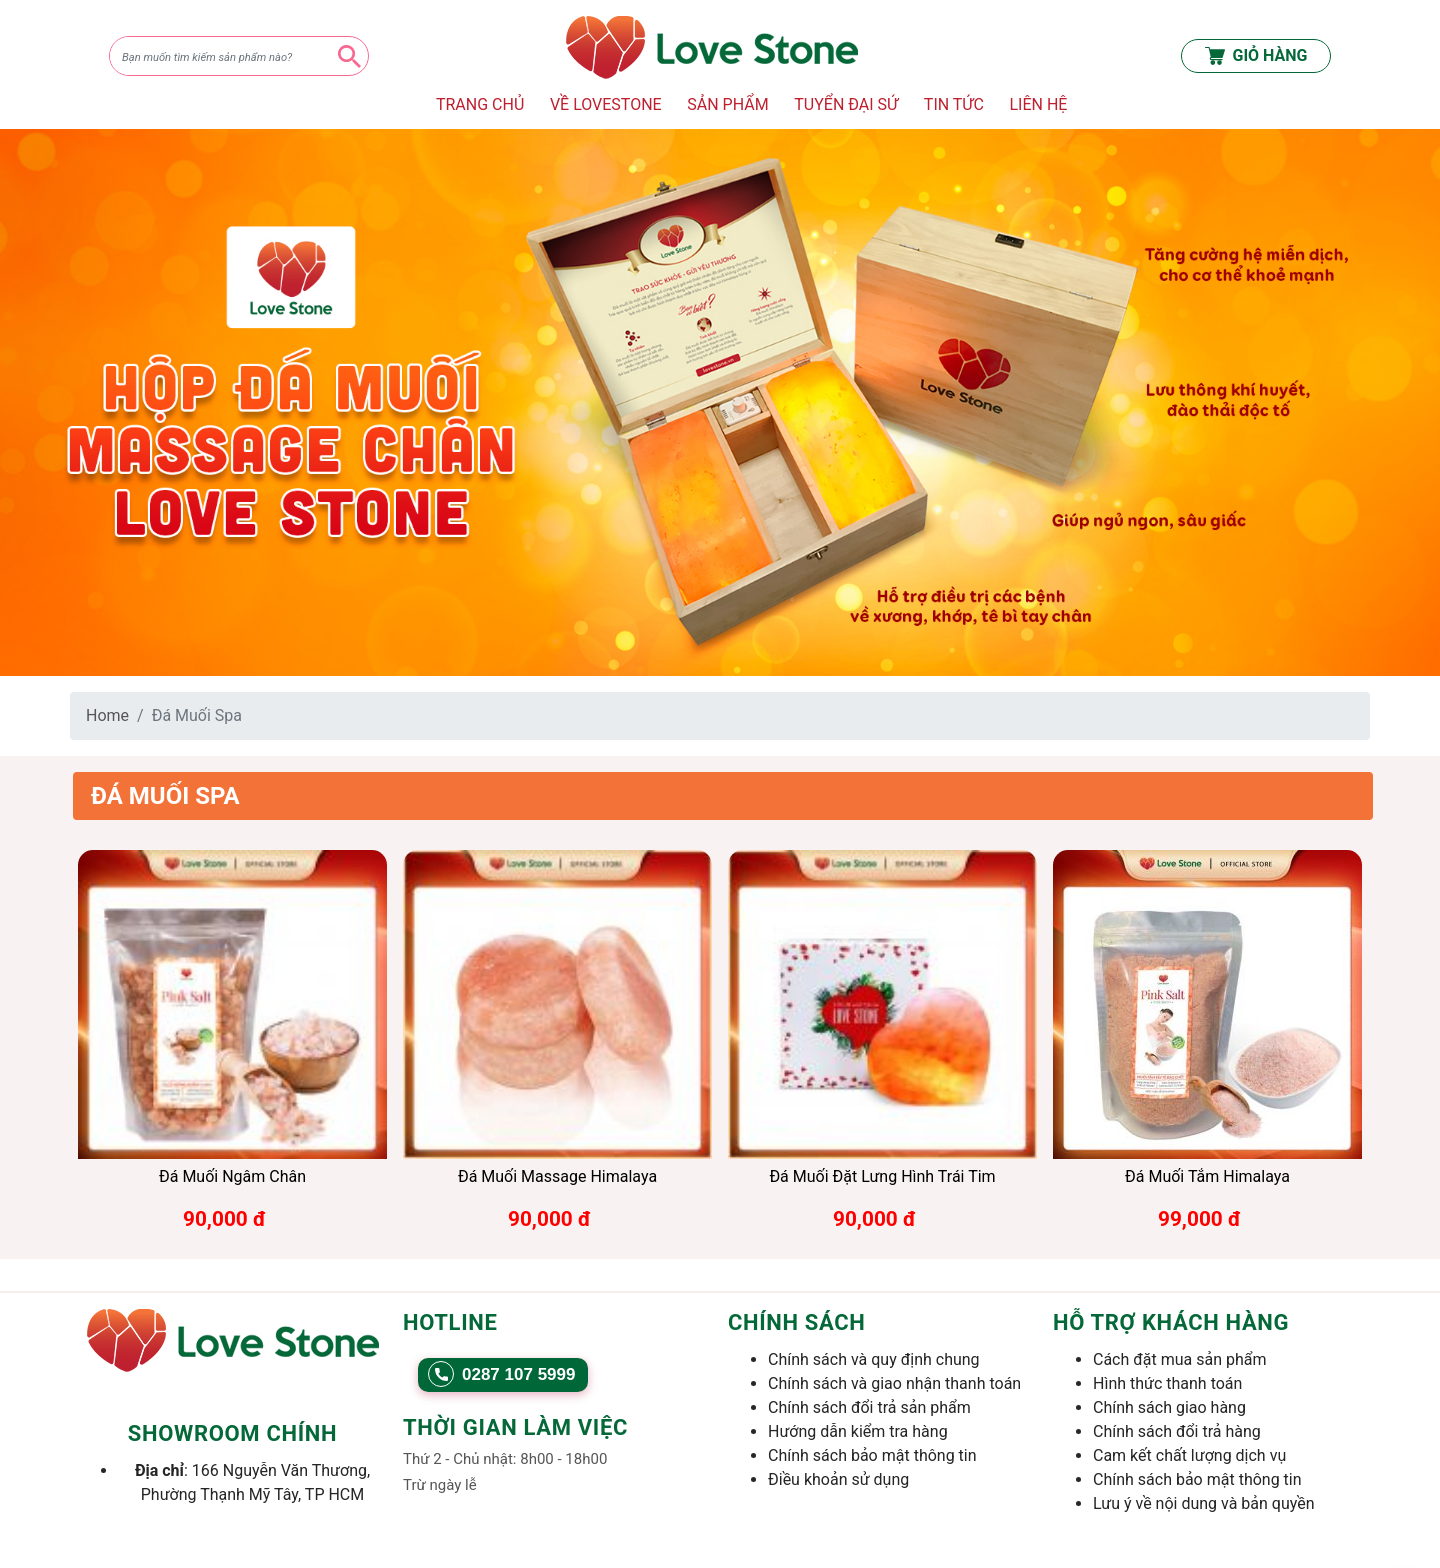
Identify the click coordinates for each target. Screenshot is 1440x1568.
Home (107, 715)
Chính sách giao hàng (1169, 1407)
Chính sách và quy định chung (874, 1359)
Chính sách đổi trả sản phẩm (869, 1407)
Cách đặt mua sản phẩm (1180, 1359)
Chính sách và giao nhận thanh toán (894, 1383)
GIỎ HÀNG (1256, 56)
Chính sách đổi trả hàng (1177, 1431)
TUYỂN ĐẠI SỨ (846, 104)
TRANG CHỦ (480, 104)
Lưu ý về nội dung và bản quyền (1204, 1503)
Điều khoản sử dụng (838, 1479)
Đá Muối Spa (165, 796)
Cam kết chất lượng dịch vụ (1189, 1455)
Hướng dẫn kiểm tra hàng (858, 1431)
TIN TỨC (954, 104)
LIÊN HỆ (1038, 104)
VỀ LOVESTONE (606, 104)
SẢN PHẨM (727, 104)
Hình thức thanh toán (1167, 1383)
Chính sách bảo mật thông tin (872, 1455)
